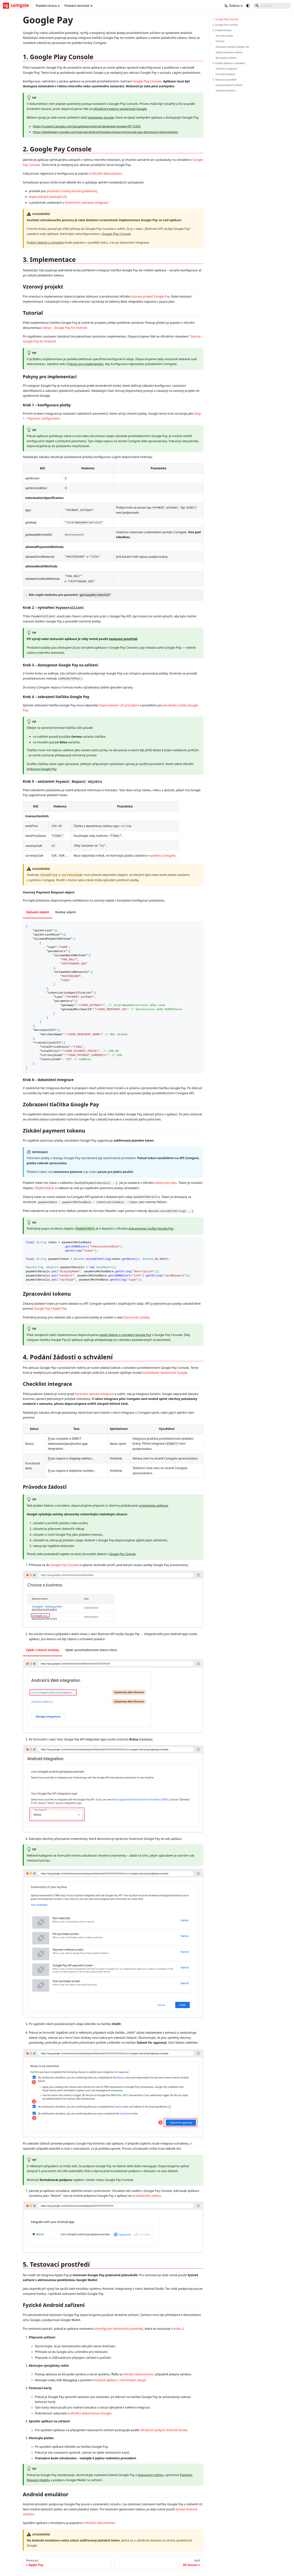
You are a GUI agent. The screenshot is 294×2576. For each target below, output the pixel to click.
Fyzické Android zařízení (229, 85)
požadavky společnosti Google (166, 1372)
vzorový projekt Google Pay (150, 296)
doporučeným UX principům (119, 705)
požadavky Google (101, 117)
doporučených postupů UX (48, 197)
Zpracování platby (137, 1317)
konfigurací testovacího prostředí (119, 2329)
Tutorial (220, 41)
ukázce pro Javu (166, 1183)
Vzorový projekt (224, 35)
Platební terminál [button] (76, 6)
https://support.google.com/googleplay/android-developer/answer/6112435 (87, 126)
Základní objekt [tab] (37, 912)
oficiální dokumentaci (107, 173)
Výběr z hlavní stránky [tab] (42, 1650)
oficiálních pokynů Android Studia (164, 2430)
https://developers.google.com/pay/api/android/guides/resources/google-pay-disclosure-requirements (105, 132)
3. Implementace (222, 30)
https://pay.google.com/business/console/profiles (67, 1575)
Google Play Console (147, 81)
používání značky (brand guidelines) (72, 191)
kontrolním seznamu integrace (86, 202)
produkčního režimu (147, 2196)
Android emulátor (226, 90)
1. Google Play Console (225, 19)
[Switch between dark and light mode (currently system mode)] (248, 6)
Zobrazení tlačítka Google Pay (232, 46)
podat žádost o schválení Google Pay (125, 1335)
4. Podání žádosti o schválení (229, 63)
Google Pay (42, 1308)
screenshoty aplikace (153, 1505)
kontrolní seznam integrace (94, 1394)
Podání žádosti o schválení (45, 242)
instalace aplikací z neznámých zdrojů (119, 2380)
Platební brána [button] (46, 6)
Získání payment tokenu (229, 52)
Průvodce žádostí (225, 74)
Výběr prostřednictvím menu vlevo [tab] (91, 1650)
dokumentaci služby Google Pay (151, 1228)
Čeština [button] (232, 6)
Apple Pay (59, 1308)
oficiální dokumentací (138, 2374)
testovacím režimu (151, 2475)
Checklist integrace (226, 68)
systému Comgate (162, 855)
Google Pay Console (122, 1554)
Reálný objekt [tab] (65, 912)
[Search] (272, 6)
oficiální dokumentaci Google (90, 2413)
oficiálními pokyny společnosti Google (120, 109)
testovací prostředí (123, 639)
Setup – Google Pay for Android (65, 328)
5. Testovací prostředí (225, 79)
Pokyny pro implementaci (85, 364)
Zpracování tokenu (226, 57)
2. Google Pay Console (225, 24)
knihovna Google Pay (41, 769)
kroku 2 (178, 2329)
